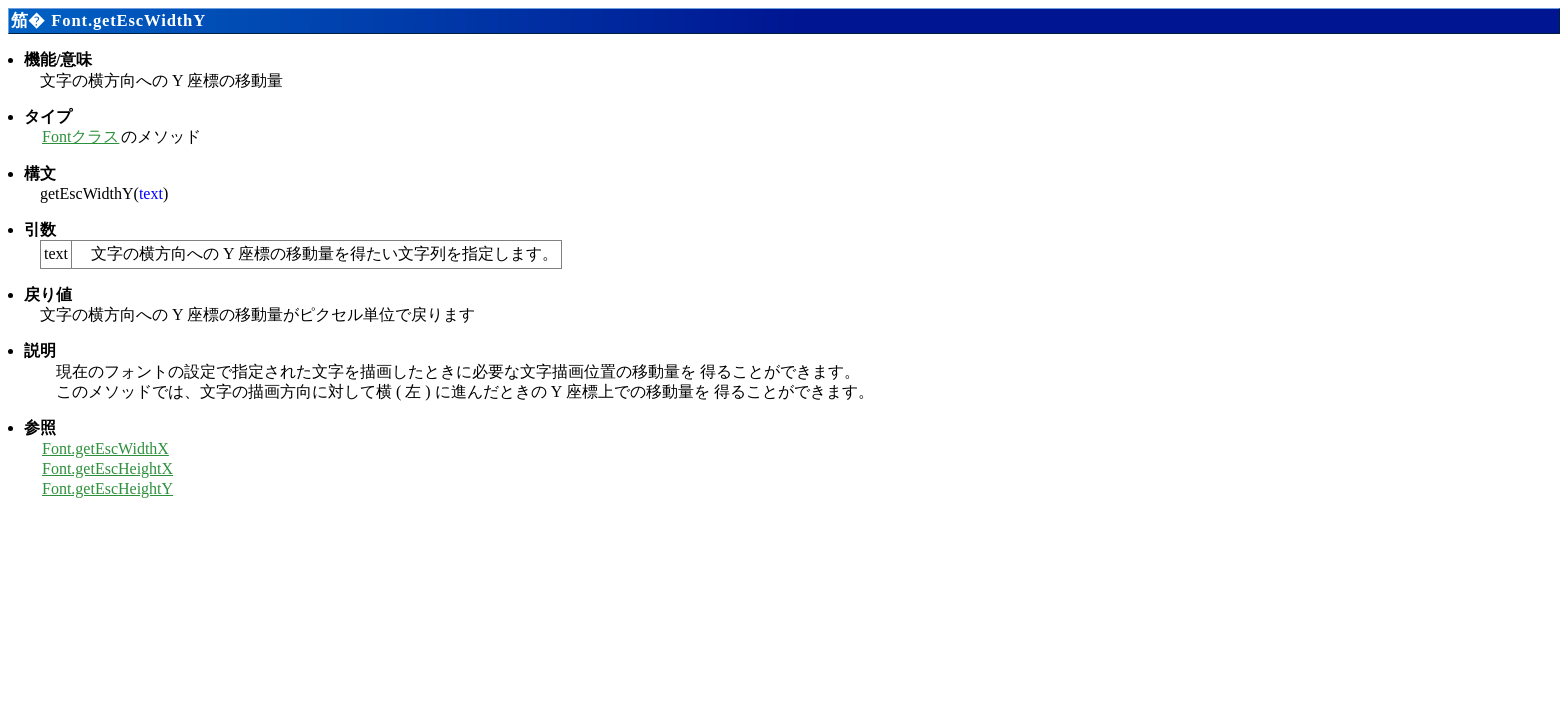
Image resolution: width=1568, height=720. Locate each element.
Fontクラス (80, 136)
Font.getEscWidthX (105, 448)
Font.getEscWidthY (128, 20)
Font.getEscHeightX (107, 468)
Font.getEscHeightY (107, 488)
